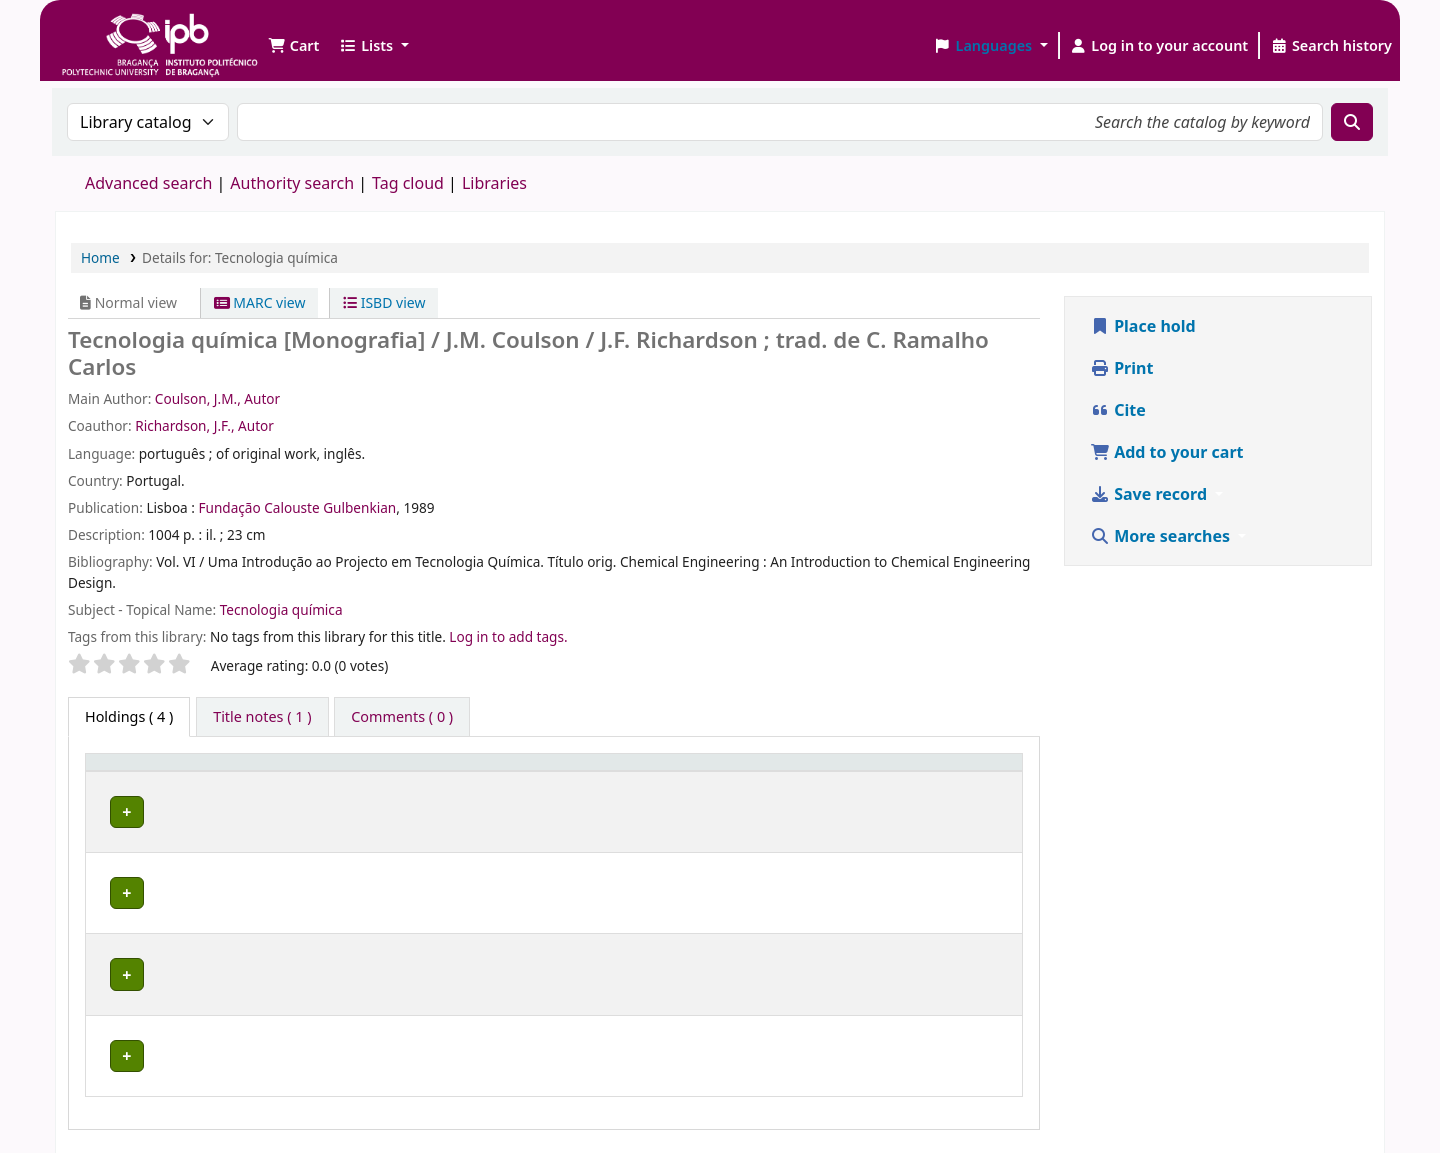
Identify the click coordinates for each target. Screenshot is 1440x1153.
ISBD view (384, 302)
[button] (293, 46)
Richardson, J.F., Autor (204, 425)
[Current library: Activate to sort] (354, 772)
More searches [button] (1162, 536)
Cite (1118, 410)
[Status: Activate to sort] (892, 772)
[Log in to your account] (1159, 46)
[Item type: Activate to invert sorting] (161, 772)
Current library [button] (297, 772)
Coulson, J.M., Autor (217, 398)
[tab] (262, 717)
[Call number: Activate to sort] (617, 772)
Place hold (1143, 326)
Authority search (292, 183)
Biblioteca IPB (110, 30)
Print (1121, 368)
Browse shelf (628, 811)
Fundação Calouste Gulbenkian (297, 507)
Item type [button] (129, 772)
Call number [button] (524, 772)
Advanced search (148, 183)
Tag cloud (408, 183)
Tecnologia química (281, 609)
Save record (1150, 494)
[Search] (1352, 122)
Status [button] (793, 772)
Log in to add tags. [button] (508, 636)
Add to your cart (1167, 452)
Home (100, 257)
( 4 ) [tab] (129, 716)
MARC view (260, 302)
